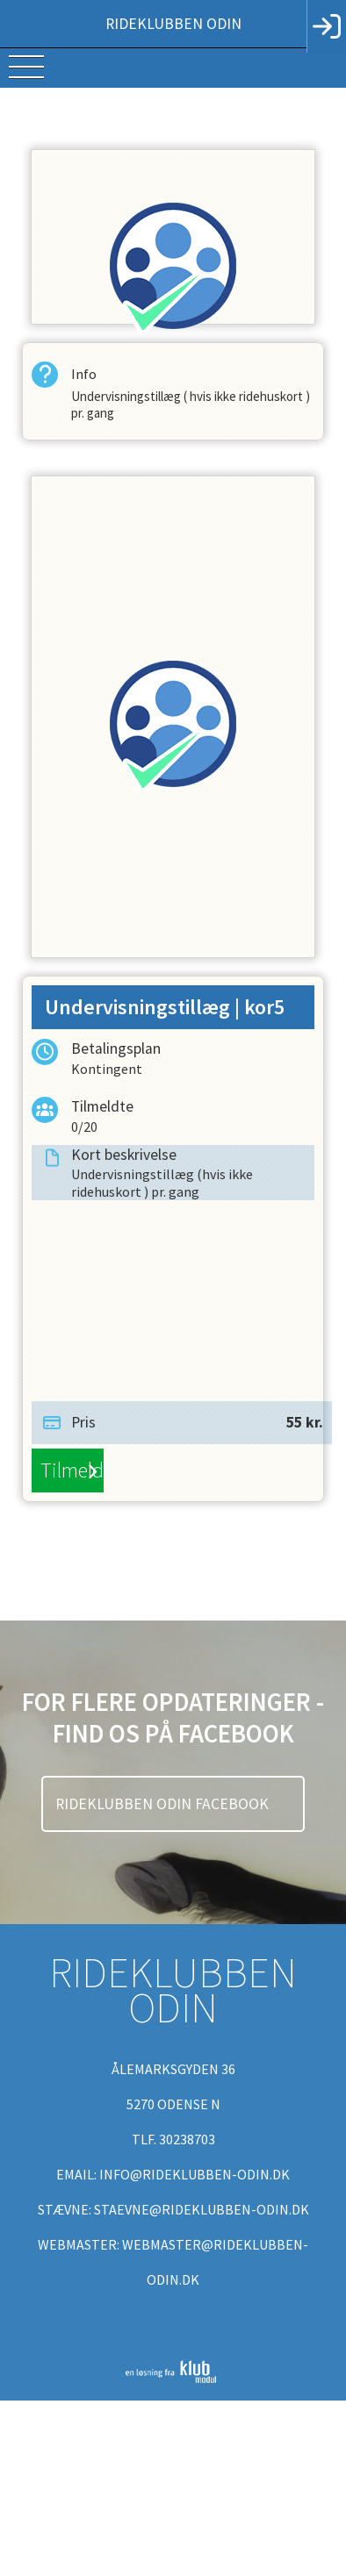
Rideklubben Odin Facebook (163, 1804)
